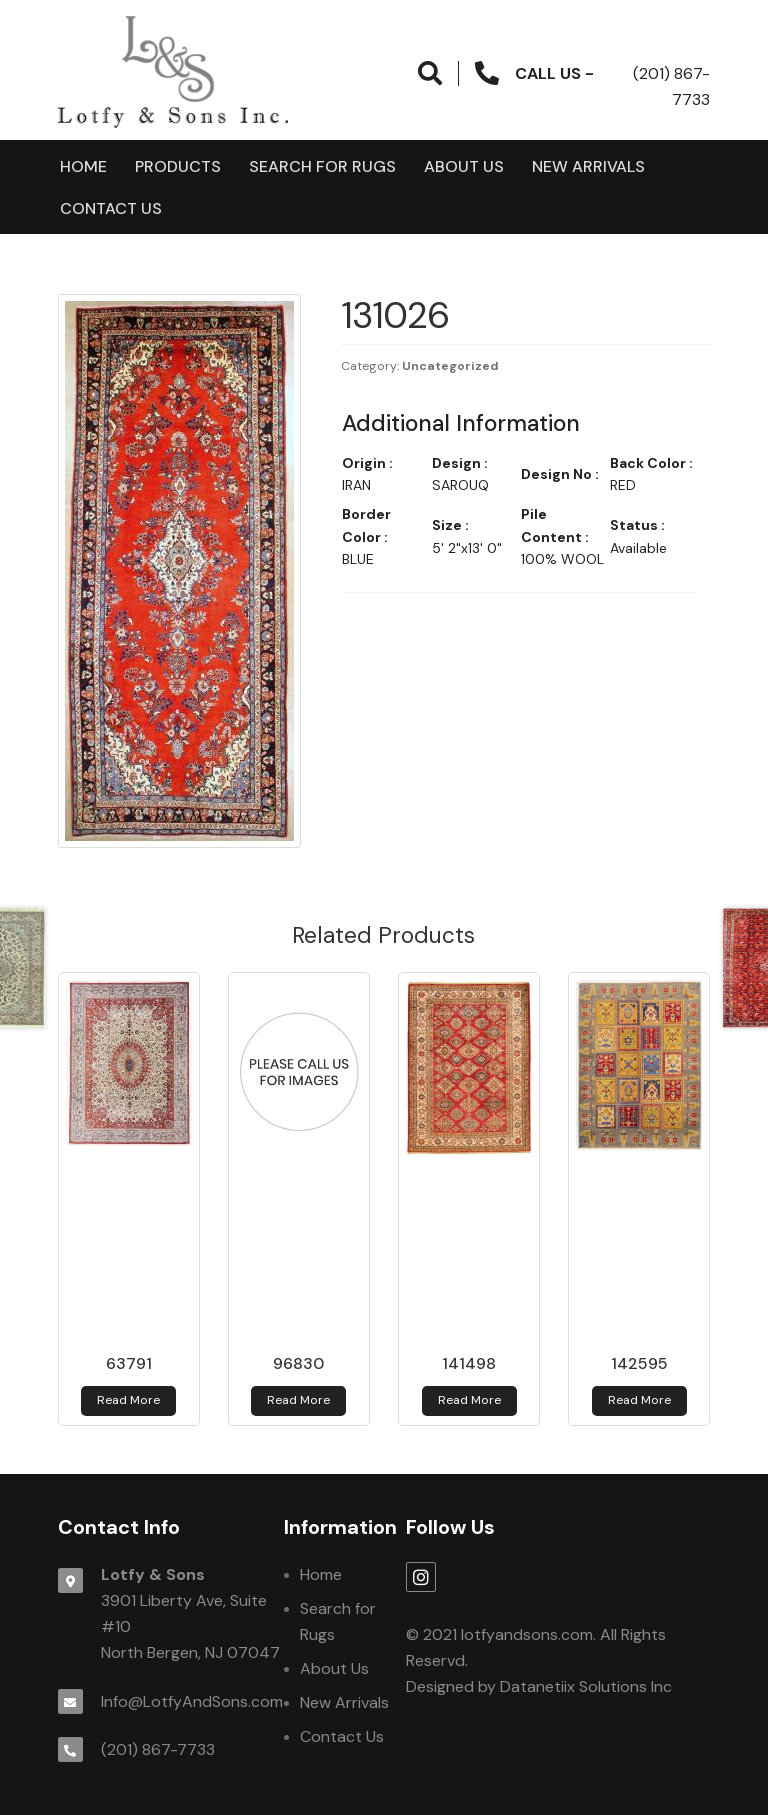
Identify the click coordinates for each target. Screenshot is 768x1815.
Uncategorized (450, 366)
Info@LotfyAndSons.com (192, 1701)
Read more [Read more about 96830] (298, 1400)
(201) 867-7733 (158, 1749)
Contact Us (111, 208)
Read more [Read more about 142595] (639, 1400)
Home (83, 166)
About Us (464, 166)
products (178, 166)
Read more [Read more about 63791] (128, 1400)
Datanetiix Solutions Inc (586, 1686)
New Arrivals (588, 166)
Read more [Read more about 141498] (469, 1400)
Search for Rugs (322, 166)
